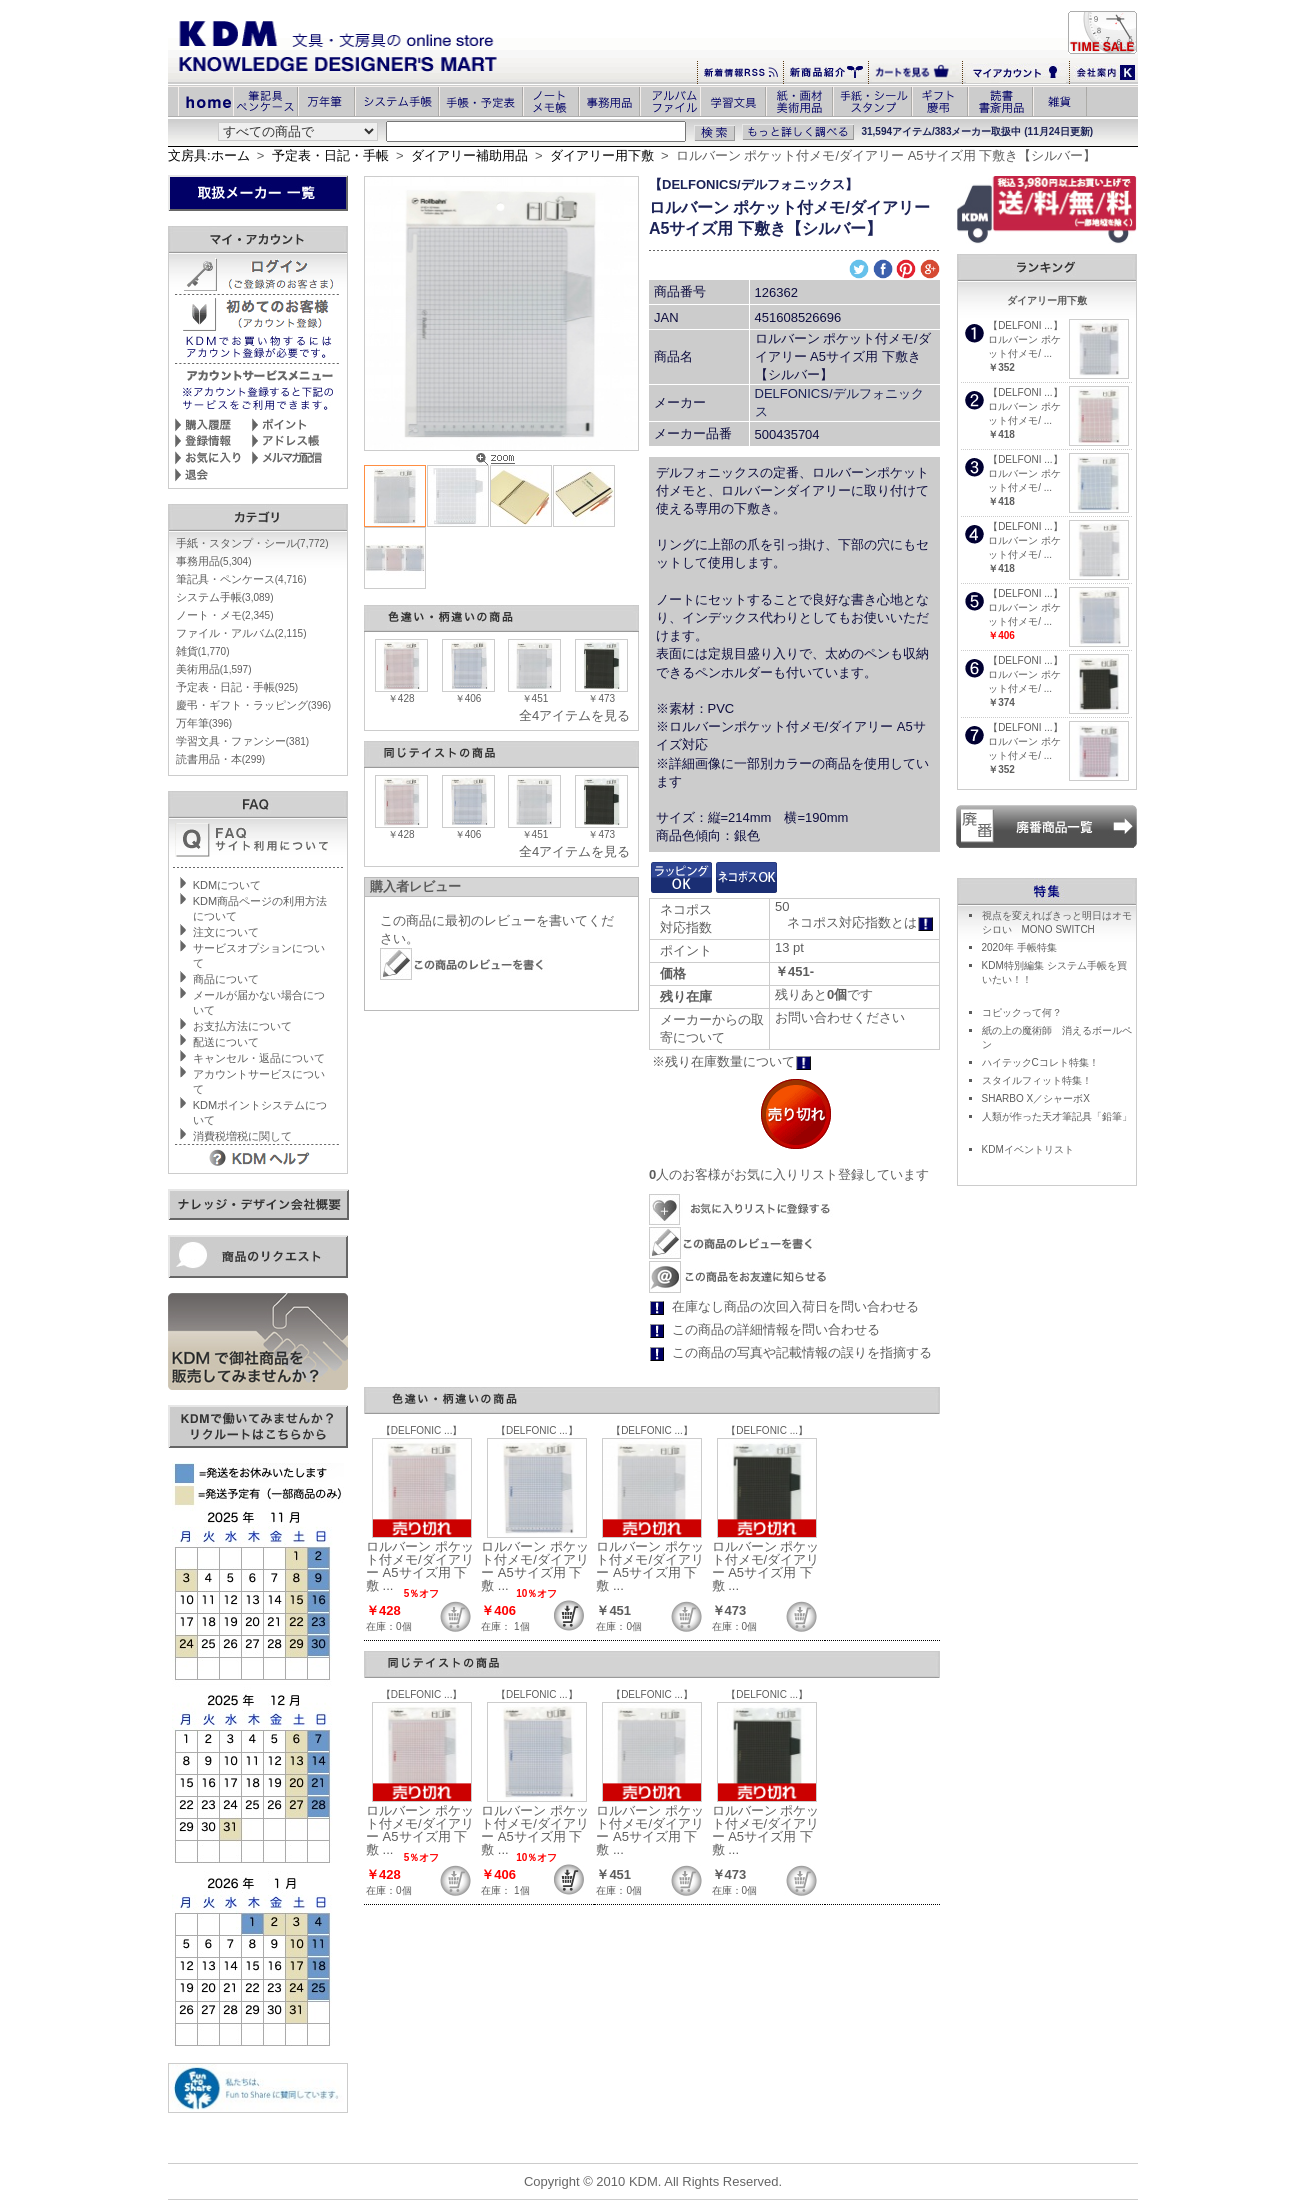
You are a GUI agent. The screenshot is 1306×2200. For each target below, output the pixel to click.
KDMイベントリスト (1028, 1149)
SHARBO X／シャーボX (1036, 1098)
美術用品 (214, 669)
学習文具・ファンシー (242, 741)
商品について (226, 979)
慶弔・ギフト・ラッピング (253, 705)
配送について (226, 1042)
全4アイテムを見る (574, 715)
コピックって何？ (1022, 1012)
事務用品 (214, 561)
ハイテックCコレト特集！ (1040, 1062)
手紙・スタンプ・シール (252, 543)
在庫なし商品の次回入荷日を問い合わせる (795, 1306)
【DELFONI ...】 (1025, 325)
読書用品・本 (220, 759)
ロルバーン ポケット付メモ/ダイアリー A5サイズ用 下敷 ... (420, 1566)
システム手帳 (225, 597)
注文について (226, 932)
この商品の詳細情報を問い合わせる (776, 1329)
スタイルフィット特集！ (1037, 1080)
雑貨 (203, 651)
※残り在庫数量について (732, 1061)
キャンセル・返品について (259, 1058)
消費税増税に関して (242, 1136)
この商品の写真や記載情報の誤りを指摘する (802, 1352)
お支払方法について (242, 1026)
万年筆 (204, 723)
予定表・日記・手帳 (330, 155)
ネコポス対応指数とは (860, 922)
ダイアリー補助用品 (469, 155)
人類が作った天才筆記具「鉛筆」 (1057, 1116)
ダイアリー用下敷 (602, 155)
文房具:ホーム (209, 155)
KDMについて (227, 885)
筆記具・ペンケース (241, 579)
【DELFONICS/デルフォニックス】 (753, 184)
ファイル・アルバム (241, 633)
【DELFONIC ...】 (422, 1430)
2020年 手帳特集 (1019, 947)
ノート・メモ (225, 615)
